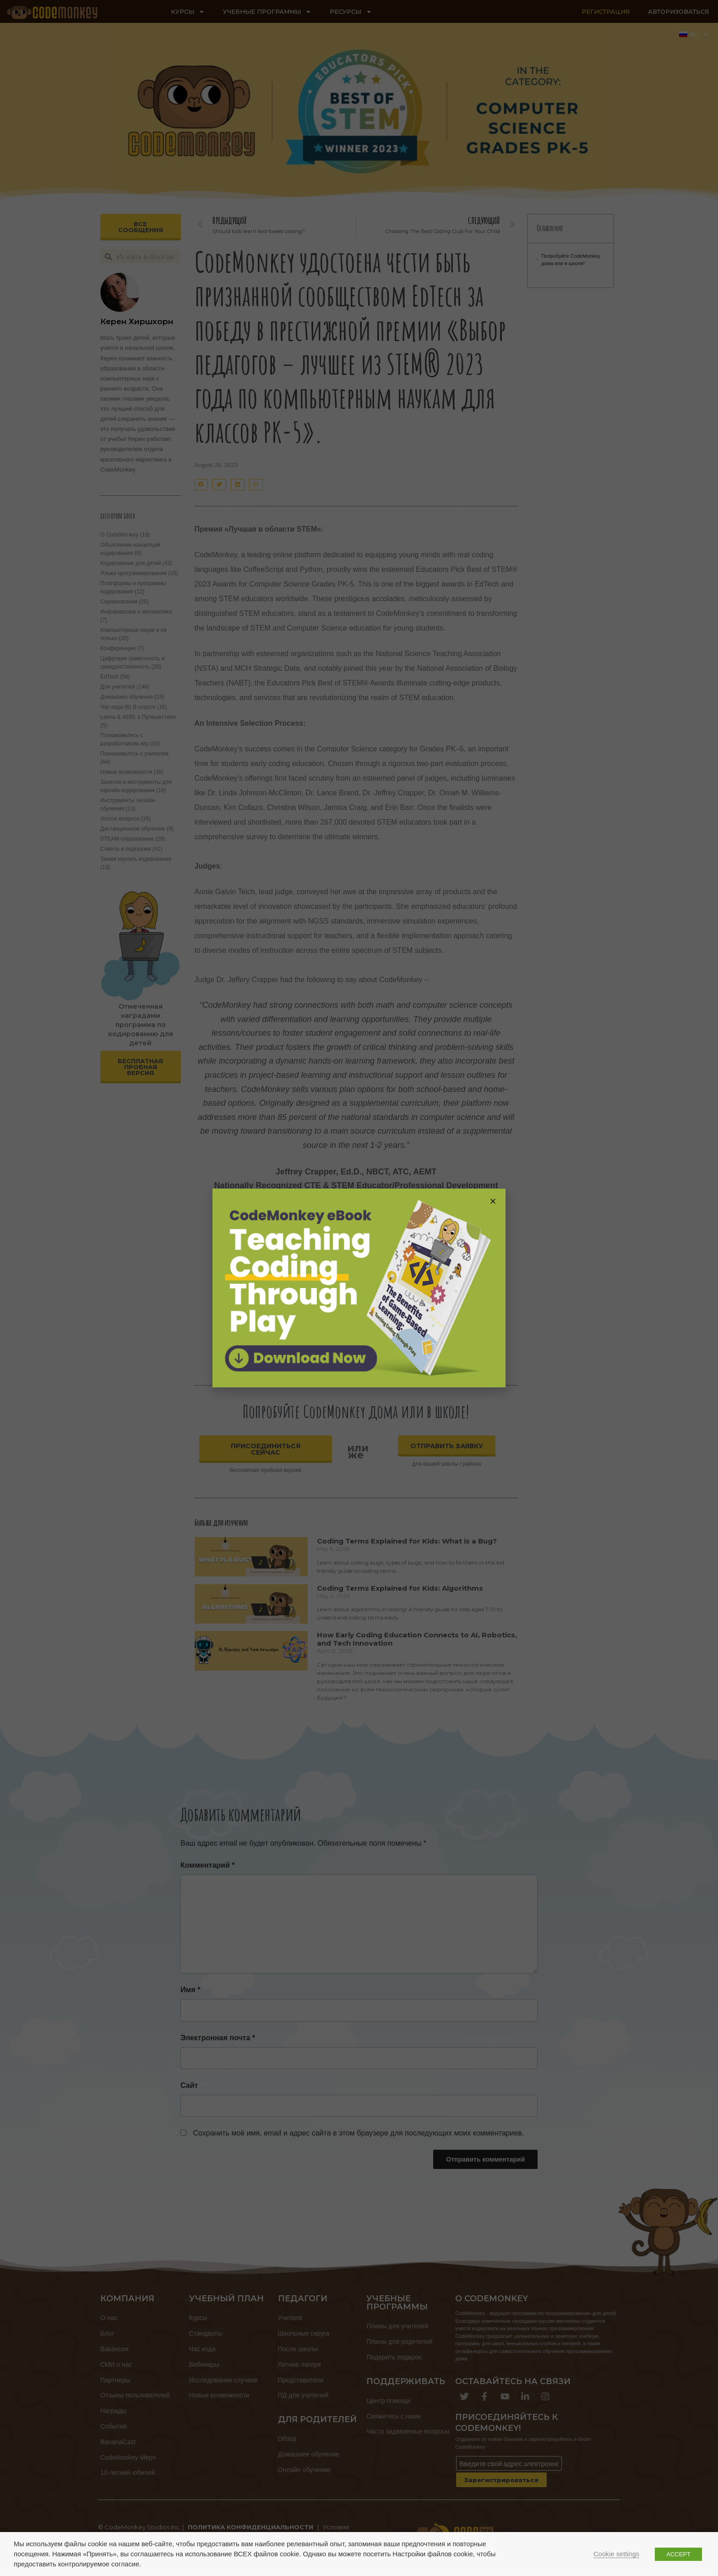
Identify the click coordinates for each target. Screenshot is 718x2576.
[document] (359, 1288)
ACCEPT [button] (678, 2554)
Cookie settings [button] (616, 2554)
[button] (493, 1201)
